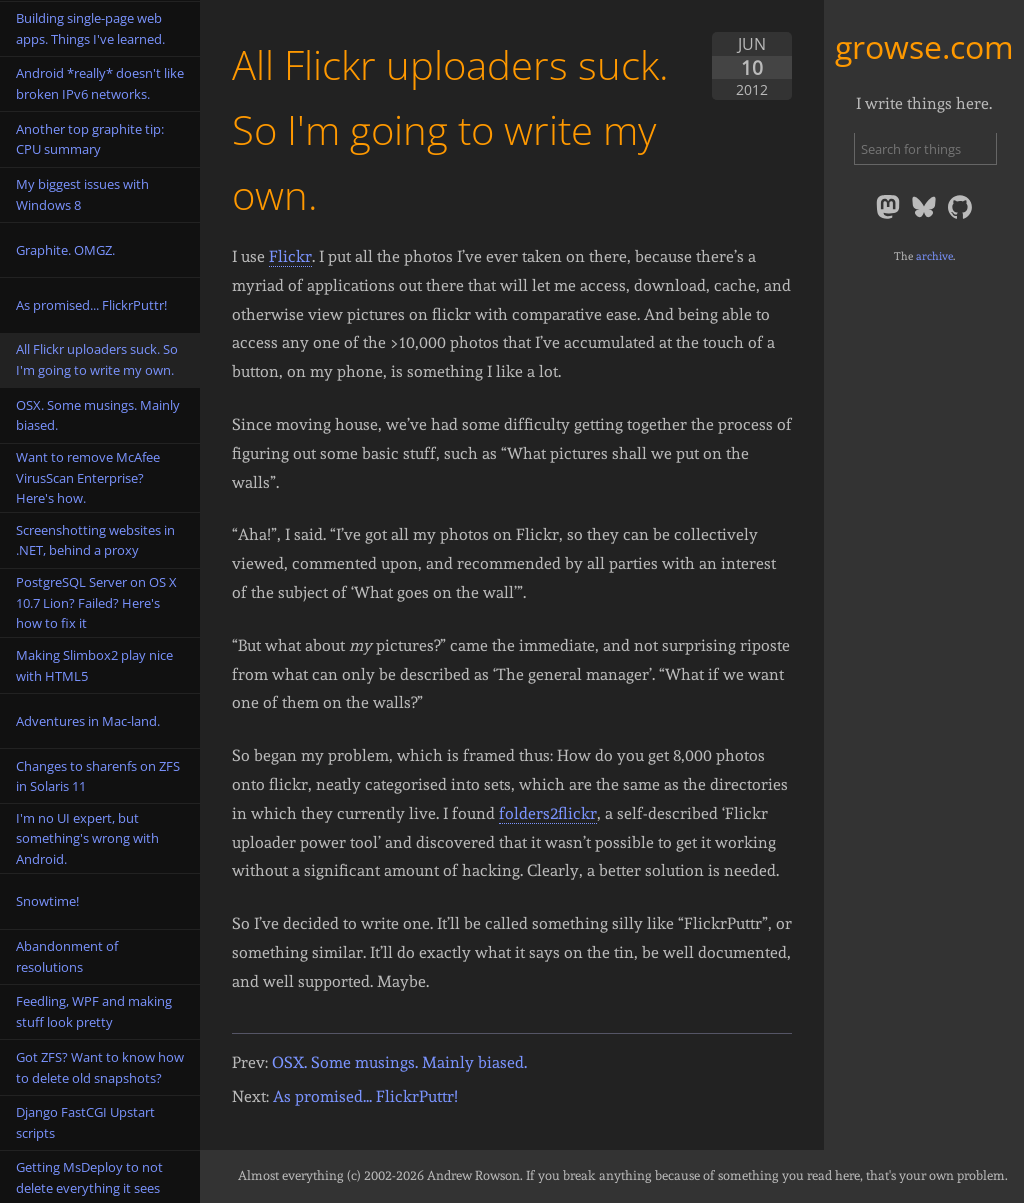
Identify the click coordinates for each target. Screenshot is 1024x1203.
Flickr (290, 256)
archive (934, 256)
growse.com (924, 46)
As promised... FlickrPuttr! (365, 1096)
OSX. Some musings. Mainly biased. (399, 1062)
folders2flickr (548, 813)
